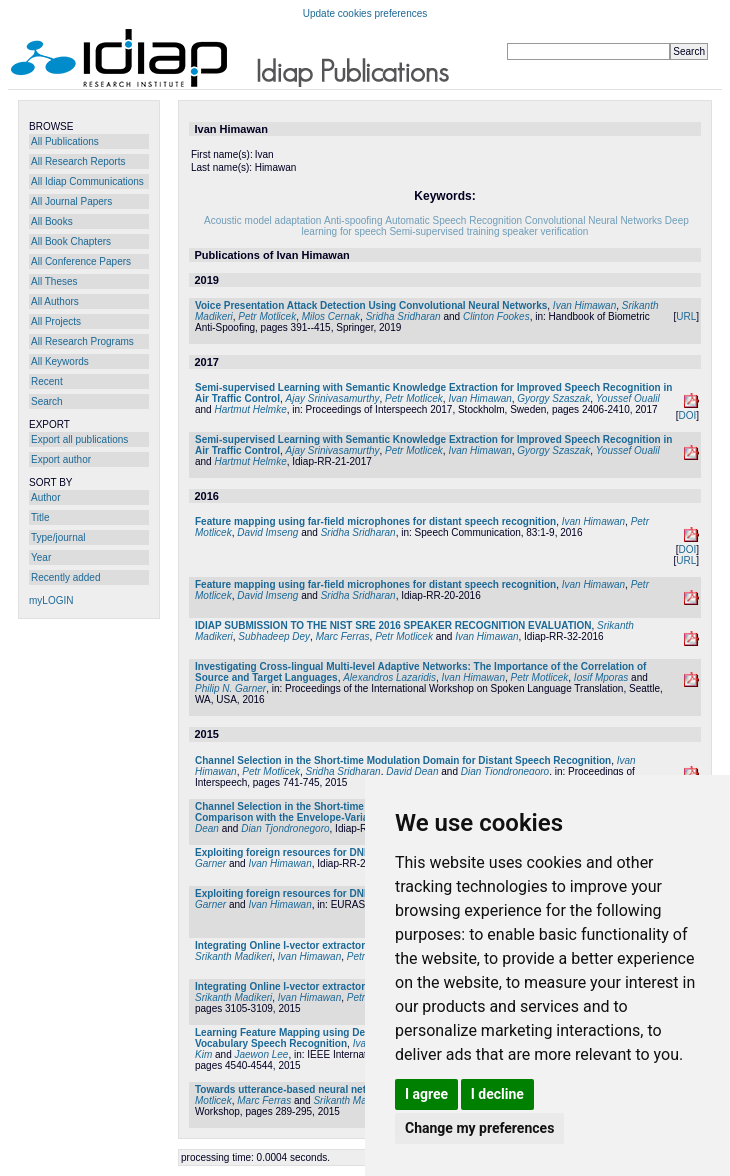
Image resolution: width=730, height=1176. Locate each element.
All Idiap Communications (87, 181)
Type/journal (58, 537)
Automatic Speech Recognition (453, 220)
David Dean (412, 771)
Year (41, 557)
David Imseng (267, 532)
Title (40, 517)
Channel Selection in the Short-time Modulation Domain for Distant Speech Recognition (403, 760)
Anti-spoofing (353, 220)
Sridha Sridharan (403, 316)
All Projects (56, 321)
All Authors (55, 301)
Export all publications (79, 439)
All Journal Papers (71, 201)
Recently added (66, 577)
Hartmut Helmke (250, 409)
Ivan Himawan (584, 305)
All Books (52, 221)
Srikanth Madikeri (233, 956)
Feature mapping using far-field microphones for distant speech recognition (375, 521)
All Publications (65, 141)
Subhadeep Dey (274, 636)
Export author (61, 459)
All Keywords (60, 361)
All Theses (54, 281)
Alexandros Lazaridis (389, 677)
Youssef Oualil (628, 398)
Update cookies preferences (365, 13)
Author (45, 497)
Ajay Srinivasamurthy (333, 398)
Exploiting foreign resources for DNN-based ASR (311, 852)
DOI (687, 415)
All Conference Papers (81, 261)
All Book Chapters (71, 241)
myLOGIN (51, 600)
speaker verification (545, 231)
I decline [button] (497, 1094)
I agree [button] (426, 1094)
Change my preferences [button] (479, 1128)
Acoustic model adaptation (262, 220)
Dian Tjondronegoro (505, 771)
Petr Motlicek (267, 316)
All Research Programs (82, 341)
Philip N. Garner (230, 688)
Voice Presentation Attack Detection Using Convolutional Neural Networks (371, 305)
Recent (47, 381)
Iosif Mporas (601, 677)
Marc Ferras (343, 636)
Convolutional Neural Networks (593, 220)
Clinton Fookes (496, 316)
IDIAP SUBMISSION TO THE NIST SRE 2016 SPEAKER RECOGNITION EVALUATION (393, 625)
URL (686, 316)
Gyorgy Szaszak (553, 398)
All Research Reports (78, 161)
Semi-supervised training (444, 231)
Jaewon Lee (261, 1054)
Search (47, 401)
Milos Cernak (331, 316)
